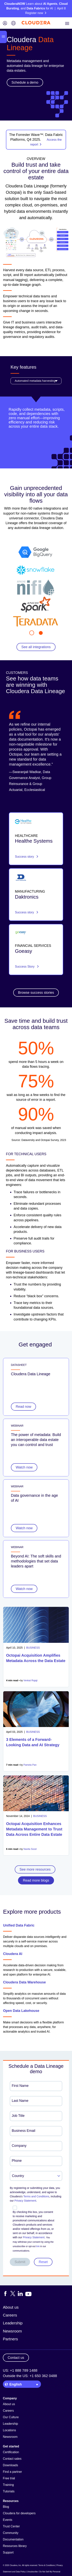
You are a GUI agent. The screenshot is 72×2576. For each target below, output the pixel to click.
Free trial (9, 2478)
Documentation (13, 2539)
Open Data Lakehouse (21, 2011)
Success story (26, 856)
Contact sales (12, 2458)
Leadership (13, 2323)
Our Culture (11, 2417)
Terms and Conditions (36, 2196)
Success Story (27, 966)
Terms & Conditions (46, 2565)
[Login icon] (5, 23)
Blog (6, 2506)
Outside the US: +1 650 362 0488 (30, 2376)
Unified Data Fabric (18, 1925)
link (38, 2246)
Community (10, 2532)
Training (8, 2484)
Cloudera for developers (19, 2513)
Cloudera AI (12, 1954)
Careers (10, 2315)
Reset (43, 2262)
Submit (20, 2262)
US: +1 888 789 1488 (20, 2370)
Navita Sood (30, 1849)
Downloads (10, 2465)
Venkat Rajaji (31, 1680)
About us (11, 2307)
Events (7, 2519)
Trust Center (11, 2526)
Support (8, 2552)
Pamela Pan (30, 1765)
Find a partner (12, 2471)
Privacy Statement (25, 2200)
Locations (9, 2430)
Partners (10, 2339)
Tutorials (9, 2491)
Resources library (15, 2546)
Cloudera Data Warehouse (24, 1982)
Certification (11, 2452)
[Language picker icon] (13, 23)
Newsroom (12, 2331)
